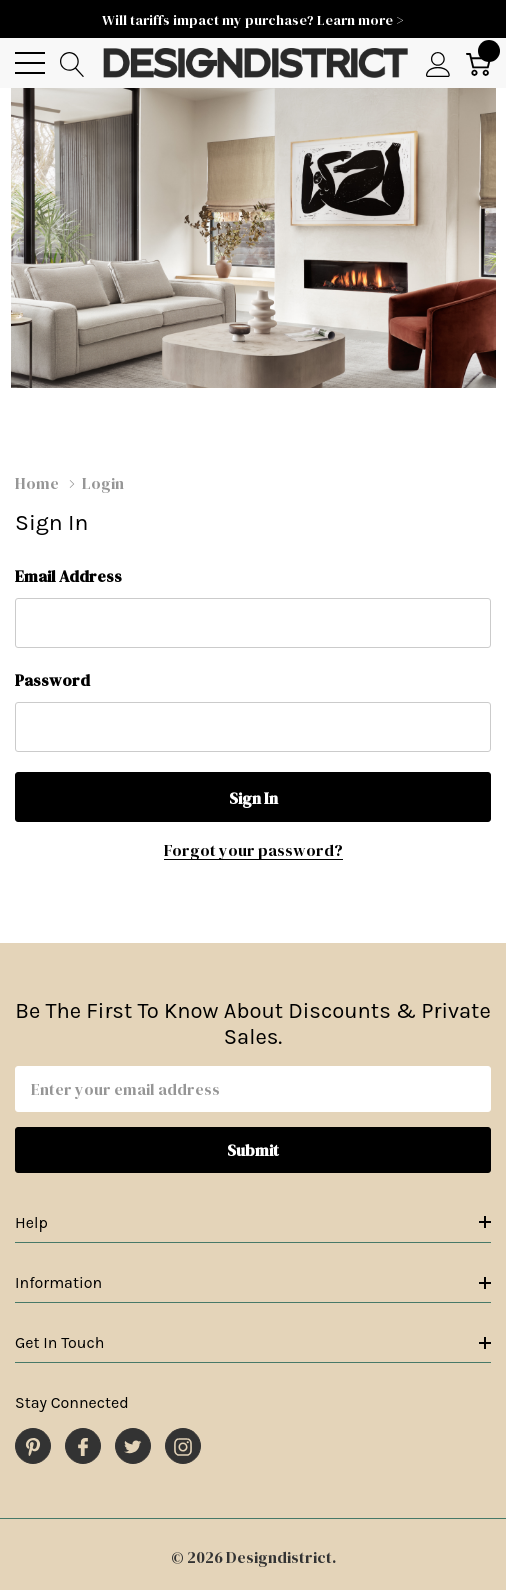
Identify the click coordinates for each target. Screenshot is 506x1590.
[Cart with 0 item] (478, 63)
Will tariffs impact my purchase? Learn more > (253, 20)
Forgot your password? (253, 850)
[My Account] (438, 63)
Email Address (68, 576)
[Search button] (72, 63)
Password (52, 680)
